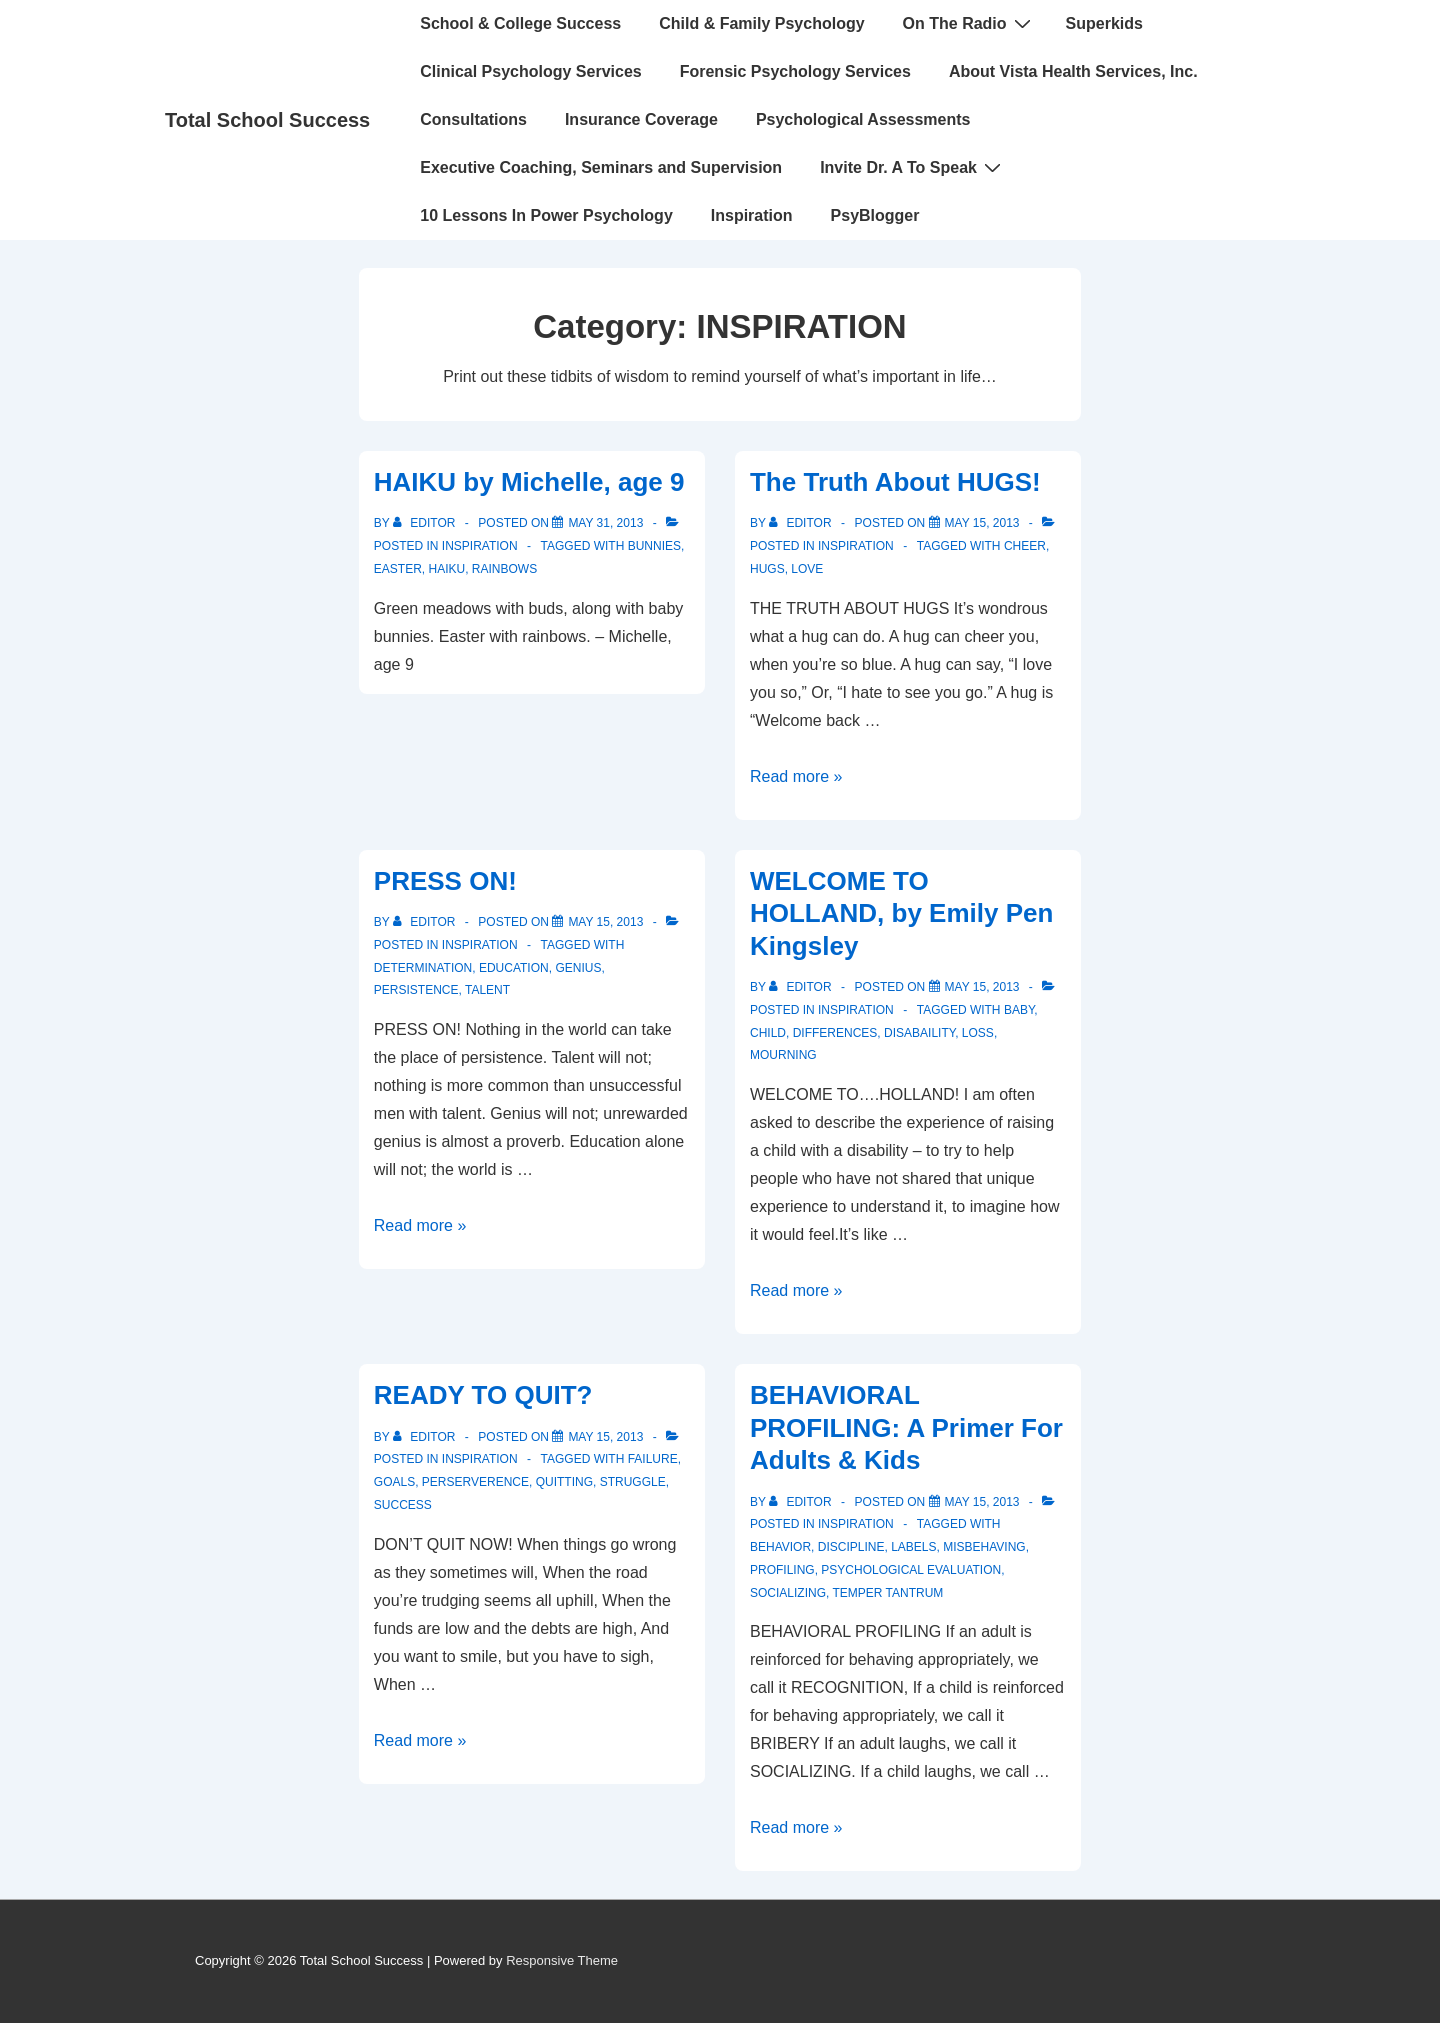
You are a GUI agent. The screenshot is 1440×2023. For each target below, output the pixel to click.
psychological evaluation (911, 1570)
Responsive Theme (562, 1960)
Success (403, 1505)
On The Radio (969, 23)
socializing (788, 1593)
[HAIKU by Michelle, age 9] (605, 523)
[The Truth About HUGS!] (982, 523)
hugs (767, 569)
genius (578, 968)
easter (398, 569)
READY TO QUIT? (483, 1395)
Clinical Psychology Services (530, 71)
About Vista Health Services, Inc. (1073, 71)
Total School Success (267, 120)
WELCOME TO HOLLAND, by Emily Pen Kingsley (901, 913)
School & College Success (520, 23)
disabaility (919, 1033)
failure (653, 1459)
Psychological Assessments (863, 119)
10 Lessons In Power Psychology (546, 215)
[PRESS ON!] (605, 922)
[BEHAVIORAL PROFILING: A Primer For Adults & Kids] (982, 1502)
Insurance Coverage (641, 119)
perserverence (475, 1482)
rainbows (504, 569)
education (514, 968)
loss (978, 1033)
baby (1019, 1010)
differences (835, 1033)
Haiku (446, 569)
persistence (416, 990)
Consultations (473, 119)
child (768, 1033)
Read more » (796, 776)
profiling (782, 1570)
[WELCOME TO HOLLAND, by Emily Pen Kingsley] (982, 987)
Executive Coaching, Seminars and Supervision (601, 167)
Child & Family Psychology (761, 23)
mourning (783, 1055)
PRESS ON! (445, 881)
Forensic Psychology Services (795, 71)
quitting (564, 1482)
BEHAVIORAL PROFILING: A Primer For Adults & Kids (906, 1427)
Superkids (1104, 23)
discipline (851, 1547)
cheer (1025, 546)
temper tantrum (887, 1593)
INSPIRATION (480, 546)
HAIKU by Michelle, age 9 (529, 482)
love (807, 569)
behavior (780, 1547)
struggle (633, 1482)
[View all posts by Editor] (426, 523)
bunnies (654, 546)
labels (913, 1547)
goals (394, 1482)
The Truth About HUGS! (895, 482)
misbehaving (984, 1547)
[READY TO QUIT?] (605, 1437)
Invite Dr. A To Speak (913, 167)
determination (423, 968)
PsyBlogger (875, 215)
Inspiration (752, 215)
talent (487, 990)
